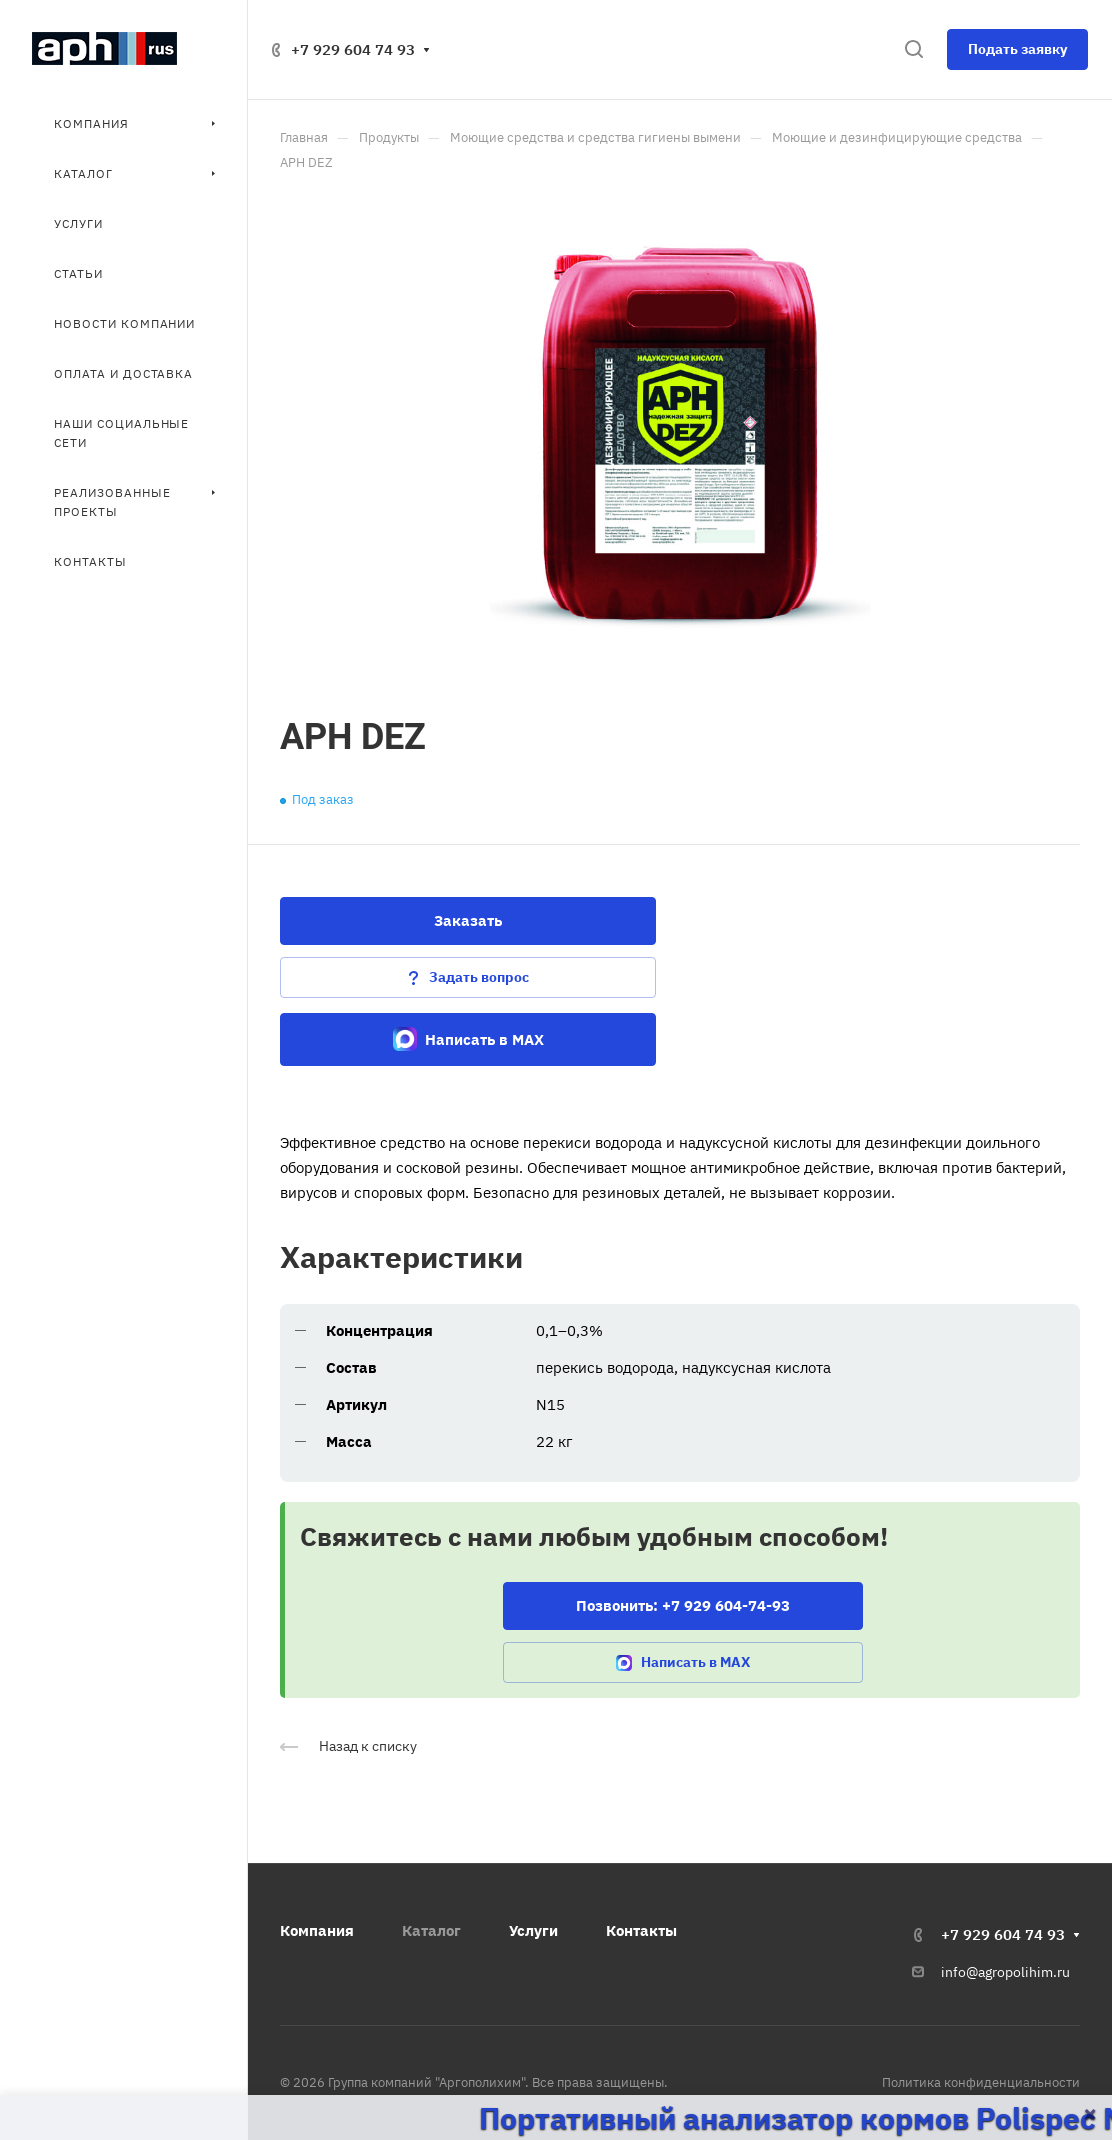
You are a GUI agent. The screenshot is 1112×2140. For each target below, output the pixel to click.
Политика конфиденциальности (981, 2082)
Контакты (641, 1930)
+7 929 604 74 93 (353, 49)
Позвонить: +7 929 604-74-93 (683, 1605)
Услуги (533, 1930)
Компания (317, 1930)
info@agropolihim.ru (1005, 1972)
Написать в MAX (468, 1039)
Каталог (431, 1930)
